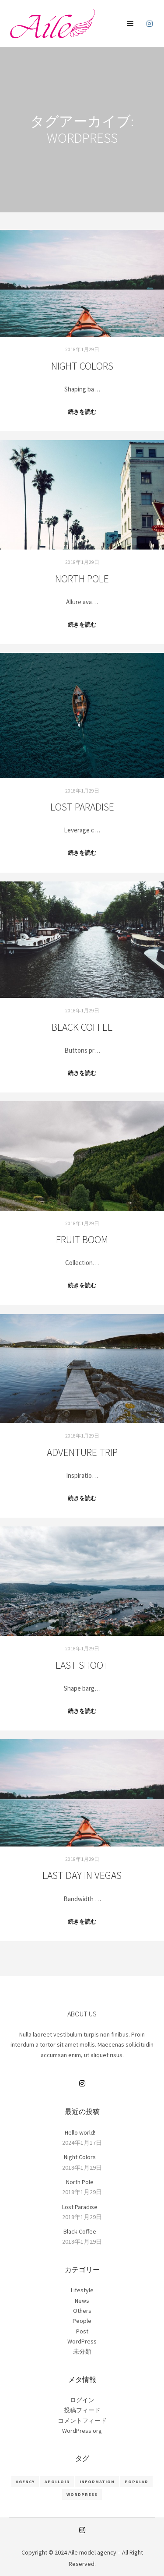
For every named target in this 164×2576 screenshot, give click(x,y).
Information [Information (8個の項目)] (97, 2481)
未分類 (82, 2351)
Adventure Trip (82, 1452)
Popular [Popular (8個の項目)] (136, 2481)
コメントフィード (82, 2420)
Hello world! (80, 2132)
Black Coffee (82, 1027)
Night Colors (82, 365)
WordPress (82, 2341)
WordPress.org (82, 2431)
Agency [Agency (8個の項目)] (25, 2481)
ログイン (82, 2400)
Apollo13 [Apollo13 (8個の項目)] (57, 2481)
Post (82, 2331)
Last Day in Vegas (82, 1875)
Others (82, 2311)
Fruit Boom (82, 1239)
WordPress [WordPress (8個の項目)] (82, 2494)
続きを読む (82, 412)
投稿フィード (82, 2410)
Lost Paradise (82, 806)
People (82, 2321)
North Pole (82, 578)
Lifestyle (82, 2290)
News (82, 2301)
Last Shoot (82, 1665)
